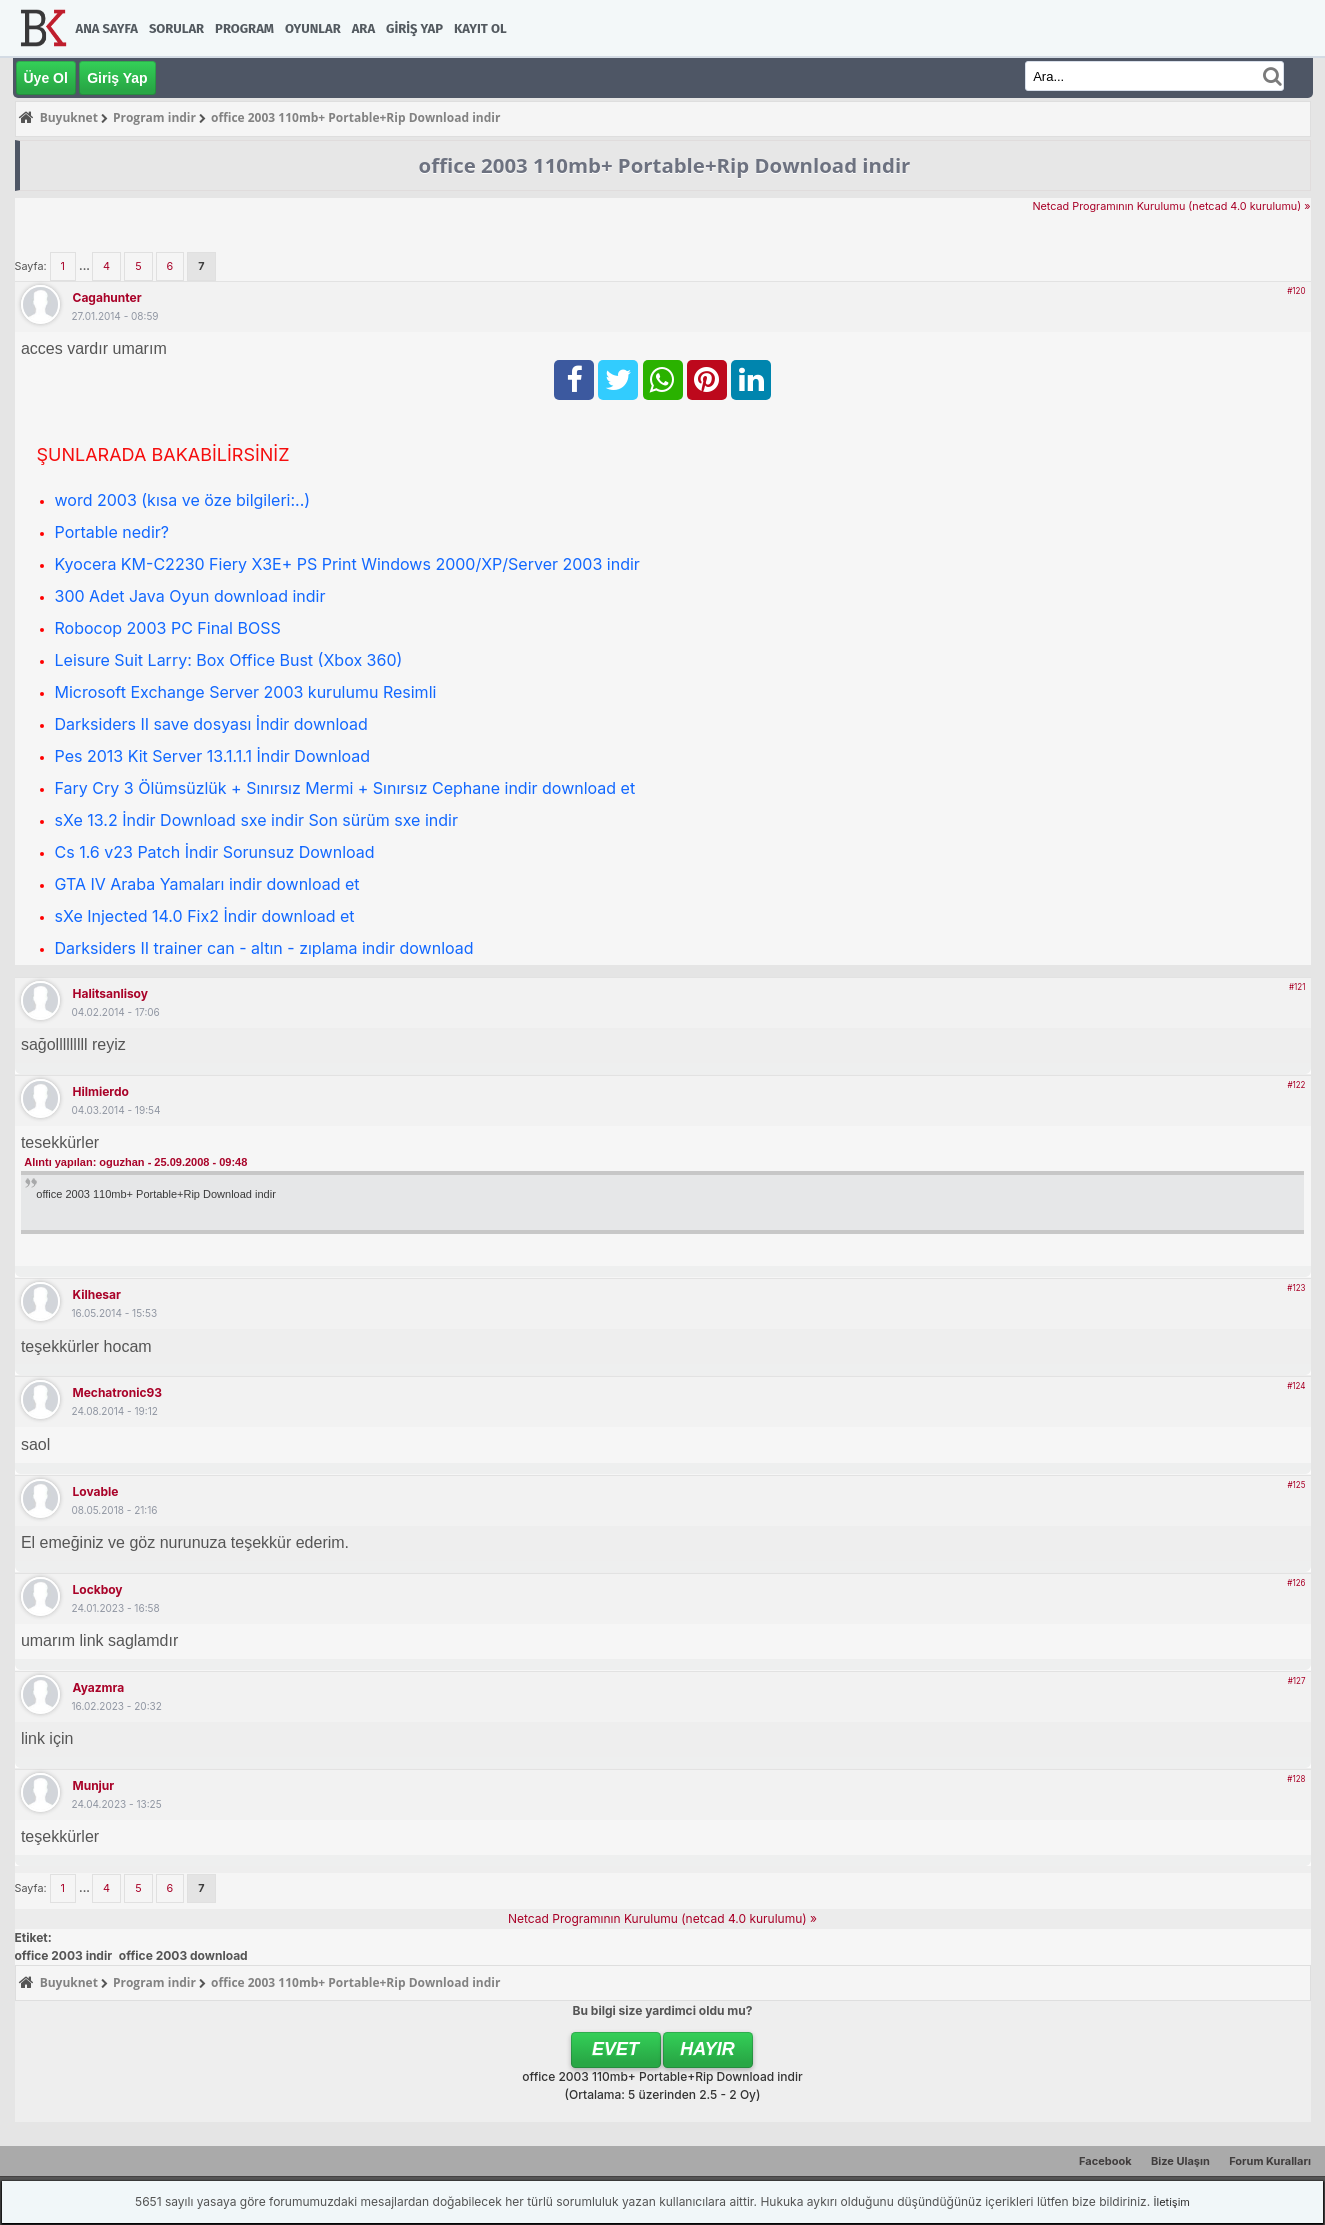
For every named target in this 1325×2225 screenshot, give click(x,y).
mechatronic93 (118, 1392)
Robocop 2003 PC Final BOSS (168, 628)
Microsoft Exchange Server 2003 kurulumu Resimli (246, 692)
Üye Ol (46, 78)
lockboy (98, 1589)
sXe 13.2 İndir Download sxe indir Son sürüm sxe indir (256, 820)
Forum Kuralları (1270, 2161)
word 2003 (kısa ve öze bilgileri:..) (183, 500)
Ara (363, 28)
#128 (1296, 1779)
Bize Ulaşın (1180, 2161)
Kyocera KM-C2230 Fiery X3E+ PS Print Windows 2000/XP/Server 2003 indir (347, 564)
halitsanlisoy (111, 993)
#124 (1296, 1386)
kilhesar (97, 1294)
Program (244, 28)
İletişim (1172, 2202)
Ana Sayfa (107, 28)
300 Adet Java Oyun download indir (190, 596)
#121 (1297, 987)
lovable (96, 1491)
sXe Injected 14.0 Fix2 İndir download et (205, 916)
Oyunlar (313, 28)
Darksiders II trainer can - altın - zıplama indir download (264, 948)
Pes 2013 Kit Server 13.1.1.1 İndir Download (213, 756)
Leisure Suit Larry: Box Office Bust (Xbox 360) (229, 660)
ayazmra (99, 1687)
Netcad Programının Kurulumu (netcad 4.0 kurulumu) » (1171, 206)
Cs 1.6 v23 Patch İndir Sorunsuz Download (215, 852)
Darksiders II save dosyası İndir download (211, 724)
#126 (1296, 1583)
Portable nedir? (112, 532)
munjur (94, 1785)
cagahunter (107, 297)
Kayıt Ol (480, 28)
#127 (1297, 1681)
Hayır (707, 2049)
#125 (1297, 1485)
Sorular (176, 28)
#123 (1296, 1288)
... (85, 266)
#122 (1296, 1085)
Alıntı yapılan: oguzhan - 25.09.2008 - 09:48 (135, 1162)
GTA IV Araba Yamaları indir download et (207, 884)
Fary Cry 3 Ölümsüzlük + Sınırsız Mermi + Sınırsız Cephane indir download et (345, 788)
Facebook (1105, 2161)
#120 (1296, 291)
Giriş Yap (414, 28)
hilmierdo (101, 1091)
